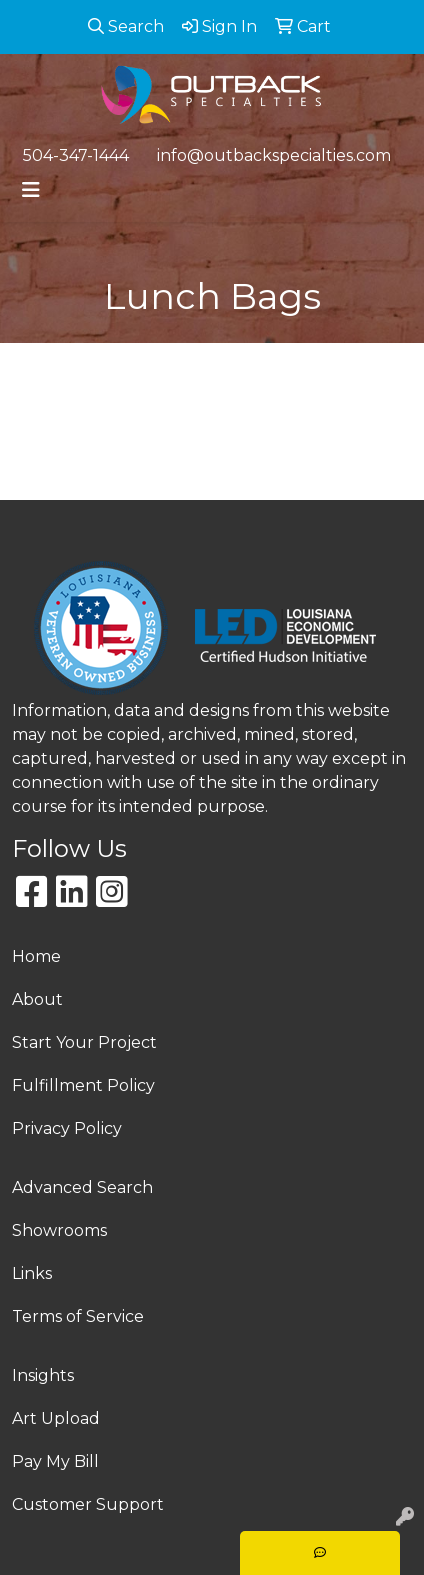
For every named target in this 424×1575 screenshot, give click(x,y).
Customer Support (88, 1504)
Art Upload (56, 1418)
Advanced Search (82, 1187)
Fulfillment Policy (83, 1085)
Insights (43, 1375)
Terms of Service (78, 1316)
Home (36, 956)
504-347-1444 (76, 155)
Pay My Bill (55, 1461)
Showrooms (59, 1230)
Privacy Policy (67, 1128)
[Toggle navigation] (31, 190)
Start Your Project (84, 1042)
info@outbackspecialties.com (274, 155)
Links (32, 1273)
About (37, 999)
